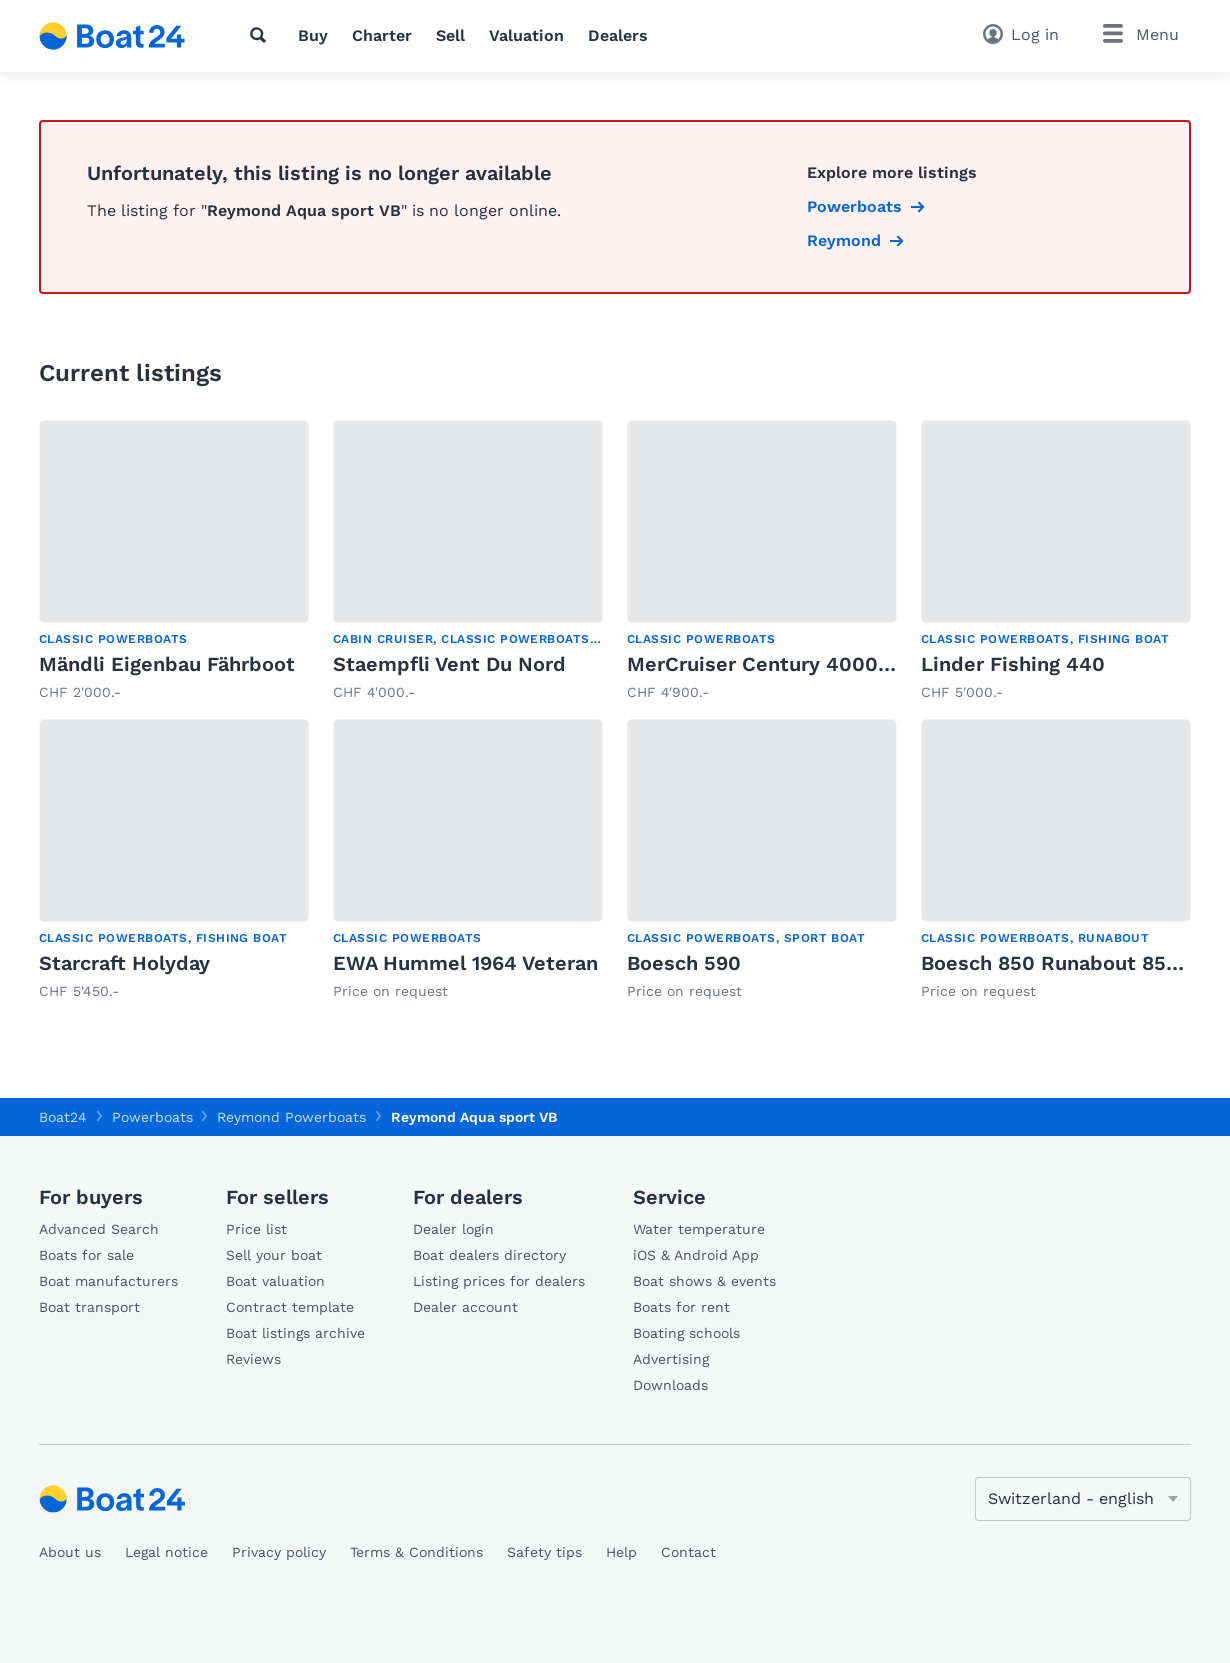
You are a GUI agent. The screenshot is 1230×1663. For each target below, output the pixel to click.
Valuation (526, 35)
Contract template (290, 1307)
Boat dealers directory (489, 1255)
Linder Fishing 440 (1013, 664)
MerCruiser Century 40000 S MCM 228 (817, 664)
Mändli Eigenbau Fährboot (167, 664)
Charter (382, 35)
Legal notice (166, 1552)
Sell (450, 35)
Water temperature (699, 1229)
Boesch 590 (684, 963)
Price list (256, 1229)
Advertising (671, 1359)
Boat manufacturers (108, 1281)
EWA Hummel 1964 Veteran (465, 963)
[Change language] (1083, 1499)
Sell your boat (274, 1255)
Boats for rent (681, 1307)
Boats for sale (86, 1255)
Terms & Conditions (416, 1552)
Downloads (670, 1385)
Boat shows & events (704, 1281)
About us (70, 1552)
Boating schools (686, 1333)
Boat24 (63, 1117)
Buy (313, 35)
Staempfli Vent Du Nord (449, 664)
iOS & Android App (696, 1255)
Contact (688, 1552)
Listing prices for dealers (499, 1281)
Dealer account (465, 1307)
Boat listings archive (295, 1333)
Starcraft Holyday (124, 963)
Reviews (253, 1359)
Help (621, 1552)
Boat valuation (275, 1281)
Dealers (618, 35)
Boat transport (89, 1307)
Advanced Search (99, 1229)
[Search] (262, 35)
